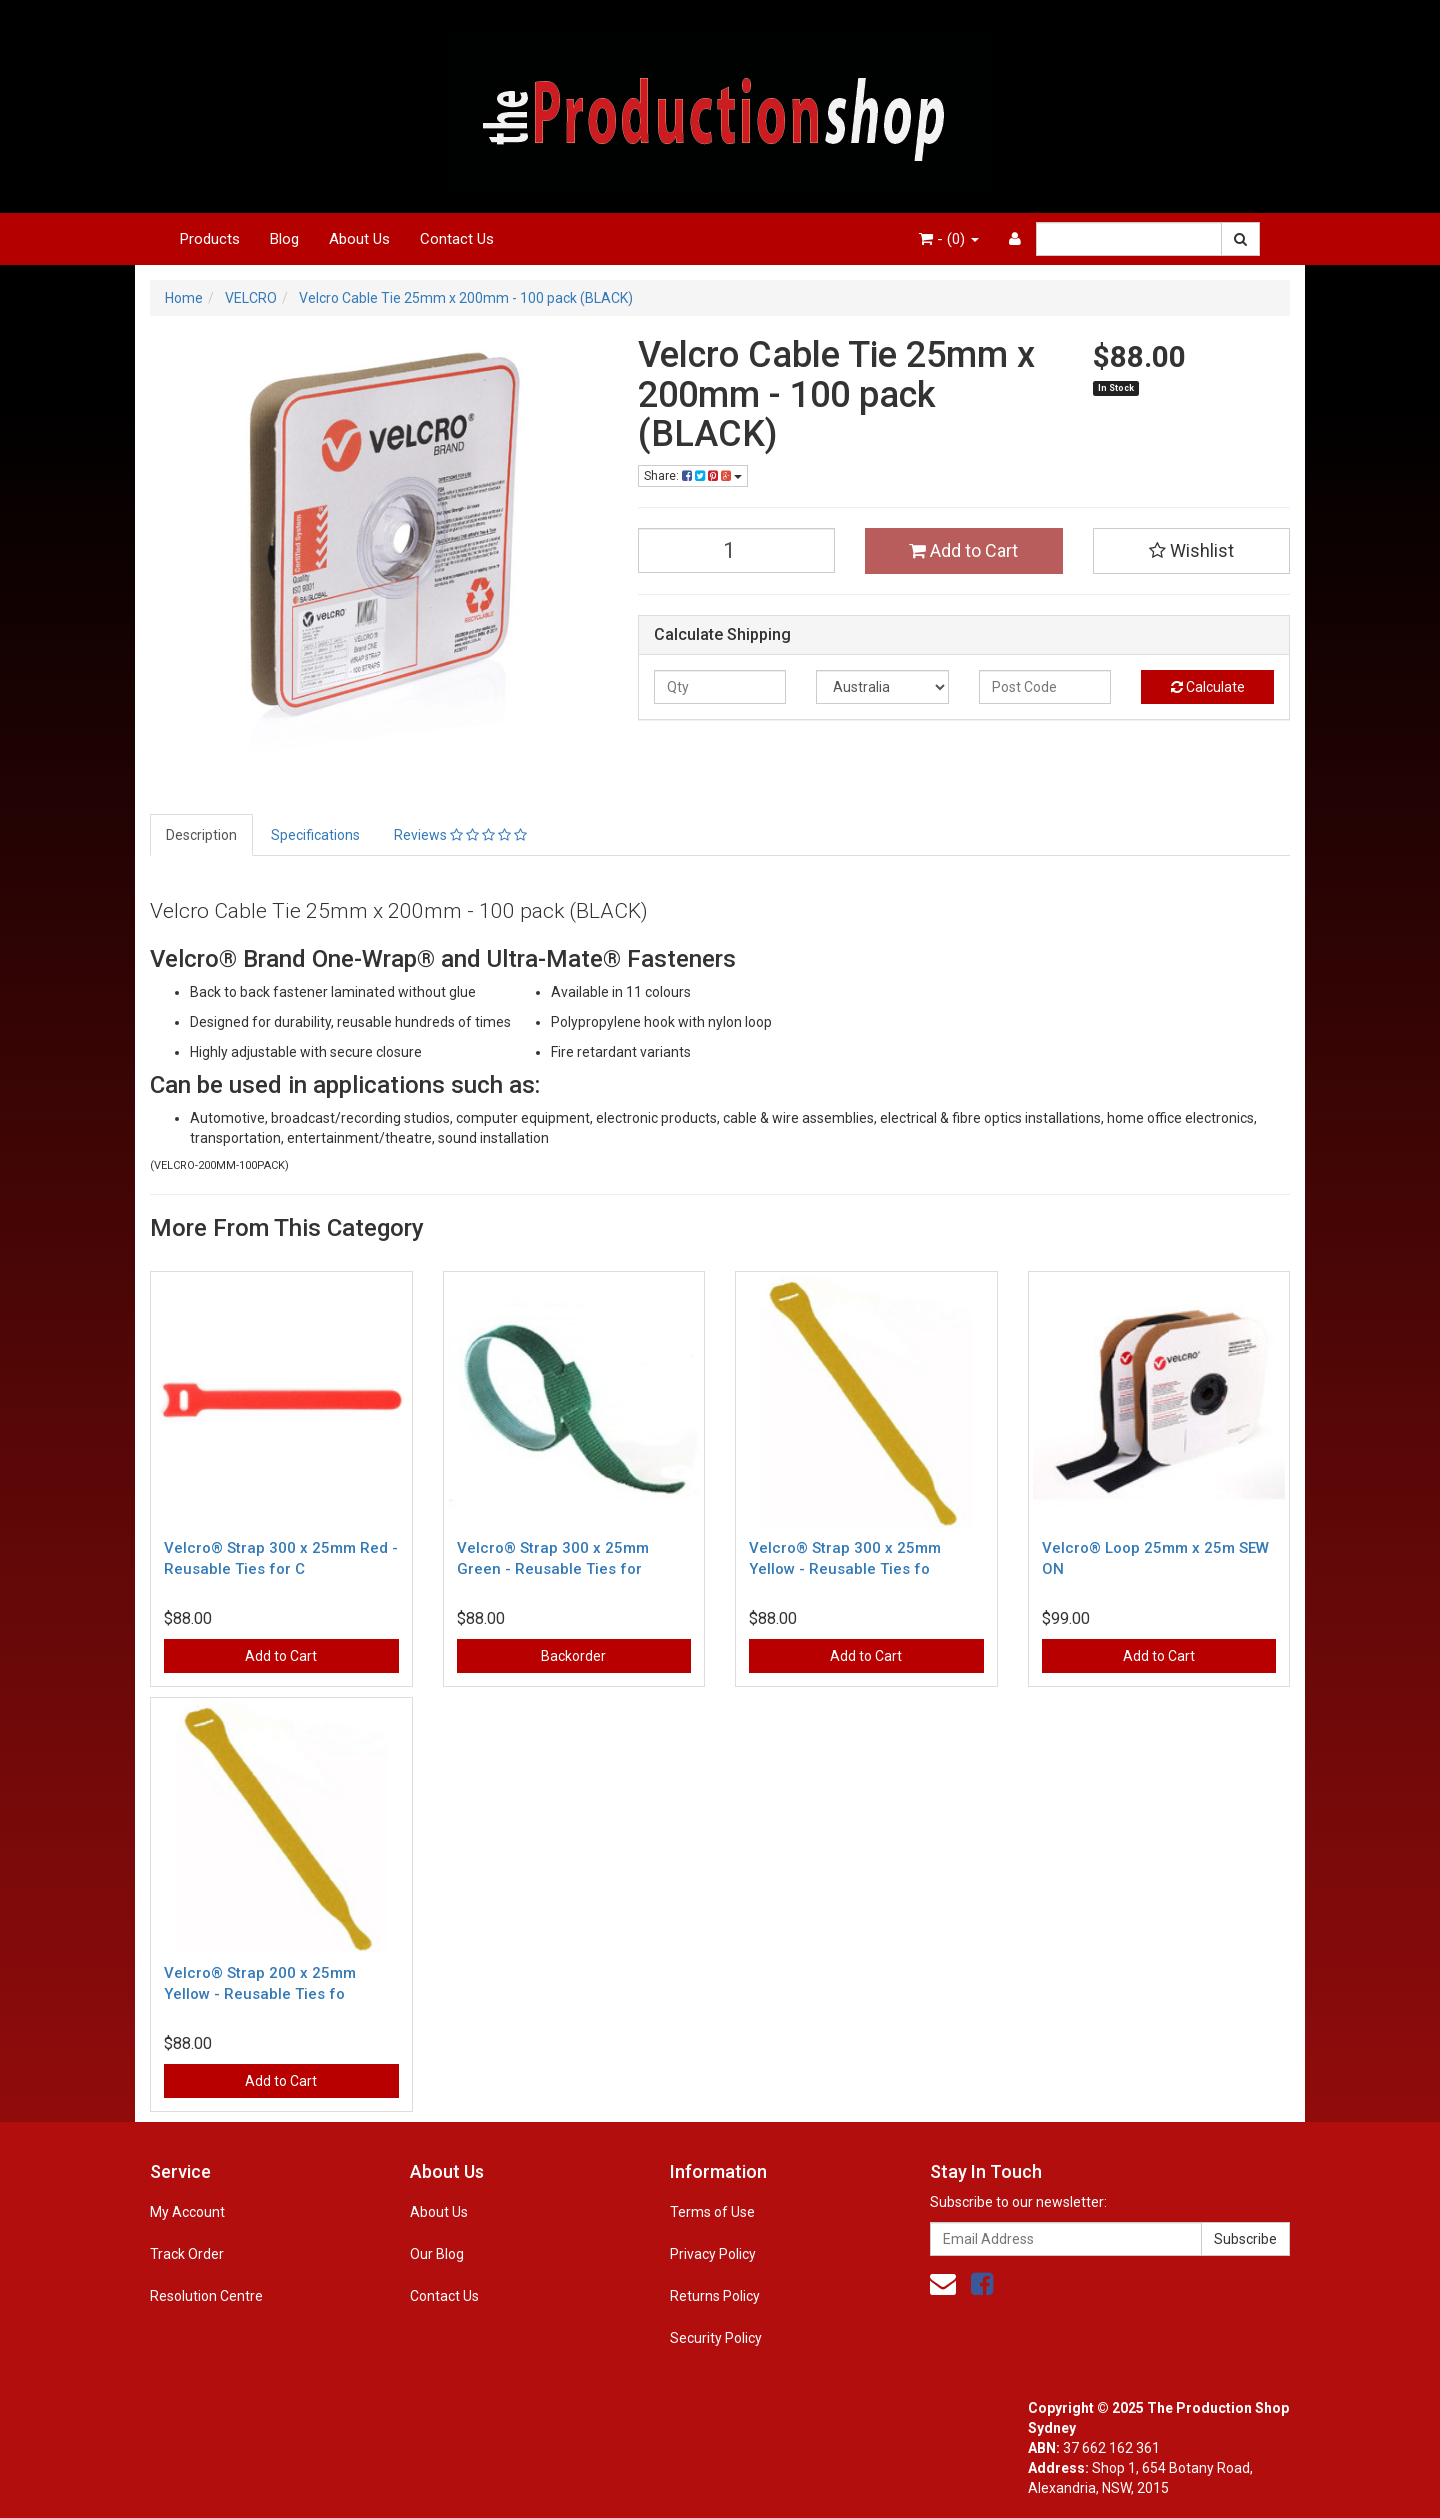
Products (210, 239)
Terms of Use (712, 2212)
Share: (693, 476)
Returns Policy (715, 2296)
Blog (284, 239)
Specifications (315, 835)
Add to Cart (963, 550)
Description (201, 835)
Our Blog (437, 2254)
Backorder (573, 1656)
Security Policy (716, 2338)
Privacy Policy (713, 2254)
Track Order (187, 2254)
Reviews (460, 835)
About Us (359, 239)
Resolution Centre (206, 2296)
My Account (187, 2212)
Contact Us (457, 239)
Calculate (1208, 687)
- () (949, 239)
